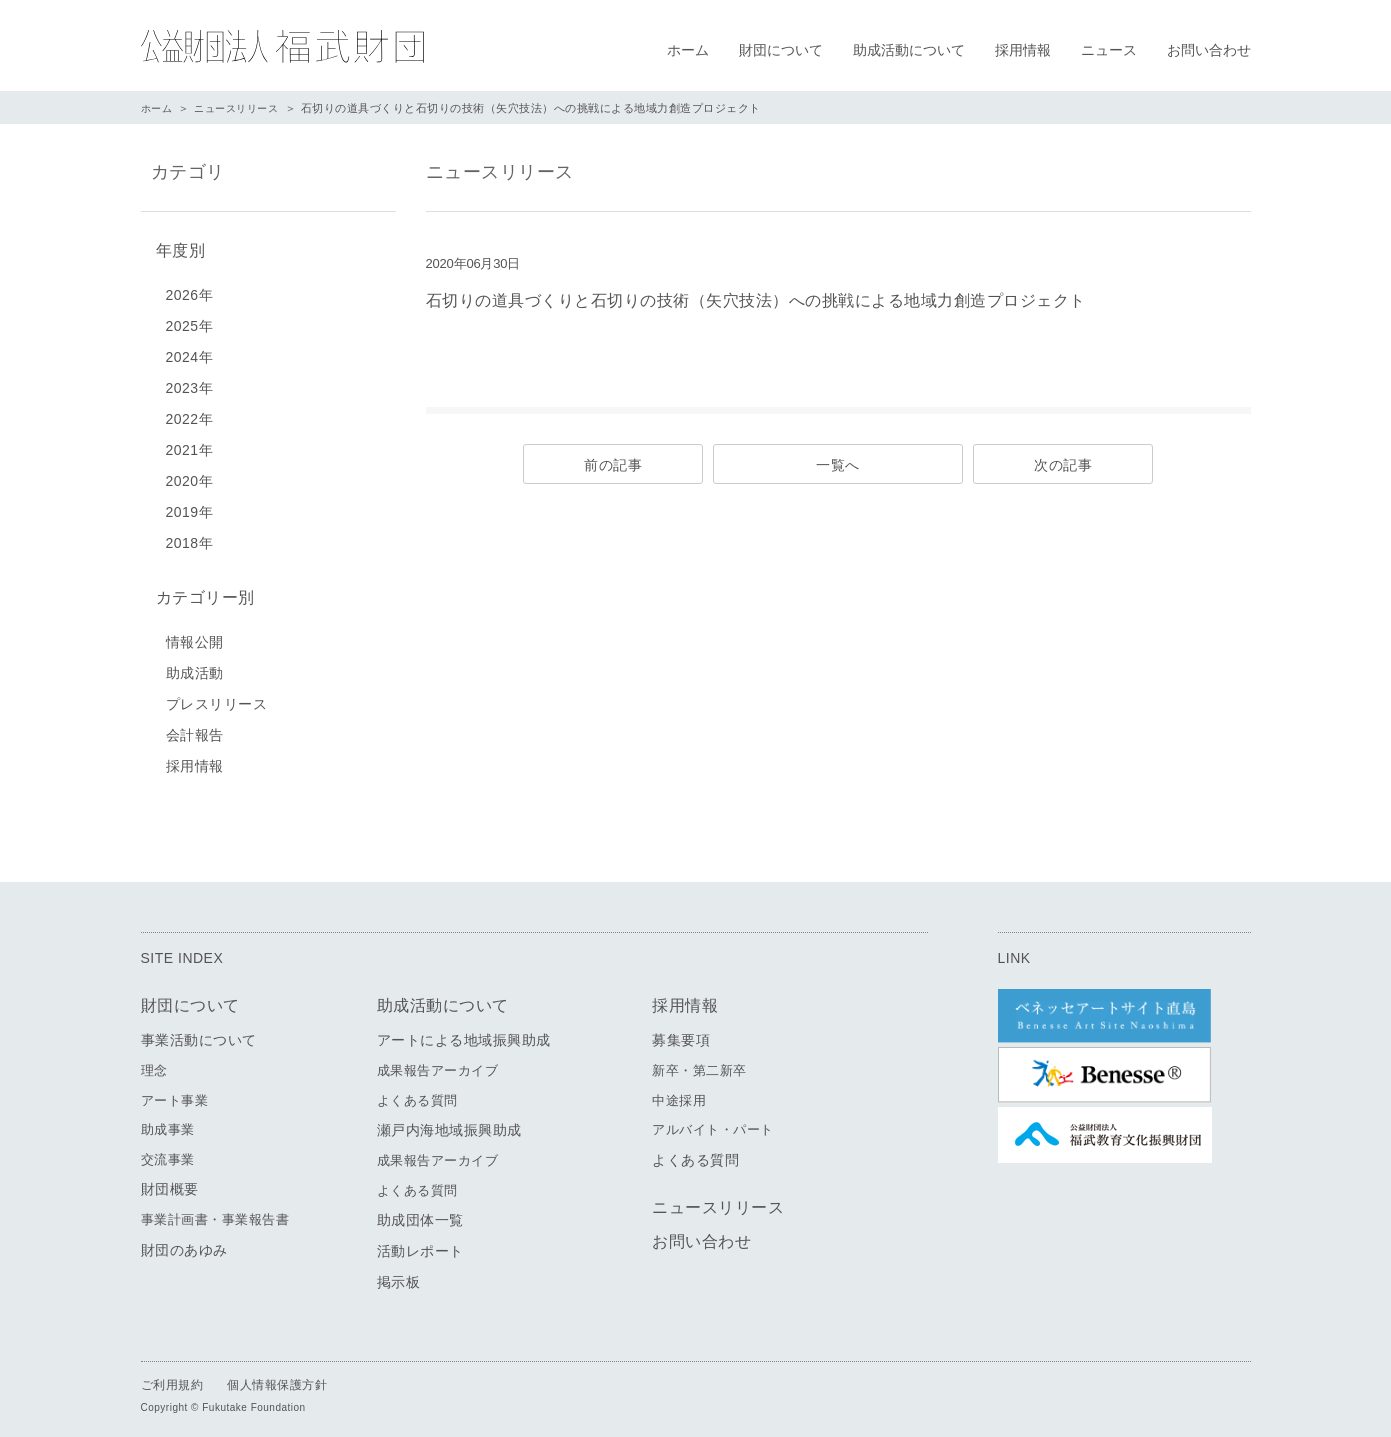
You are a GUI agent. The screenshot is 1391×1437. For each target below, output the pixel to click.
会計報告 (195, 727)
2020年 (190, 477)
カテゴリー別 (200, 591)
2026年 (190, 291)
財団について (781, 50)
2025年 (190, 322)
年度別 (176, 248)
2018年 (190, 539)
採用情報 (1023, 50)
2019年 (190, 508)
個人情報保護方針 (277, 1377)
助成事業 (168, 1121)
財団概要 (170, 1181)
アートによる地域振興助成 (464, 1032)
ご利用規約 (172, 1377)
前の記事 (613, 465)
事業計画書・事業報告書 (215, 1211)
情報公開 (195, 634)
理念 (154, 1062)
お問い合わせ (1209, 50)
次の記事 (1063, 465)
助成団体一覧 (420, 1212)
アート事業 (175, 1092)
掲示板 (399, 1274)
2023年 (190, 384)
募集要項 (681, 1032)
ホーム (688, 50)
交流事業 (168, 1151)
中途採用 (679, 1092)
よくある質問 (417, 1092)
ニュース (1109, 50)
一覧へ (838, 465)
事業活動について (199, 1032)
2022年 (190, 415)
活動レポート (420, 1243)
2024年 (190, 353)
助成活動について (909, 50)
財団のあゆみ (184, 1242)
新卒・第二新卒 (699, 1062)
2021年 (190, 446)
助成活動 (195, 665)
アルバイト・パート (713, 1121)
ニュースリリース (243, 108)
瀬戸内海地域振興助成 (449, 1122)
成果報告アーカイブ (438, 1062)
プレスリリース (217, 696)
